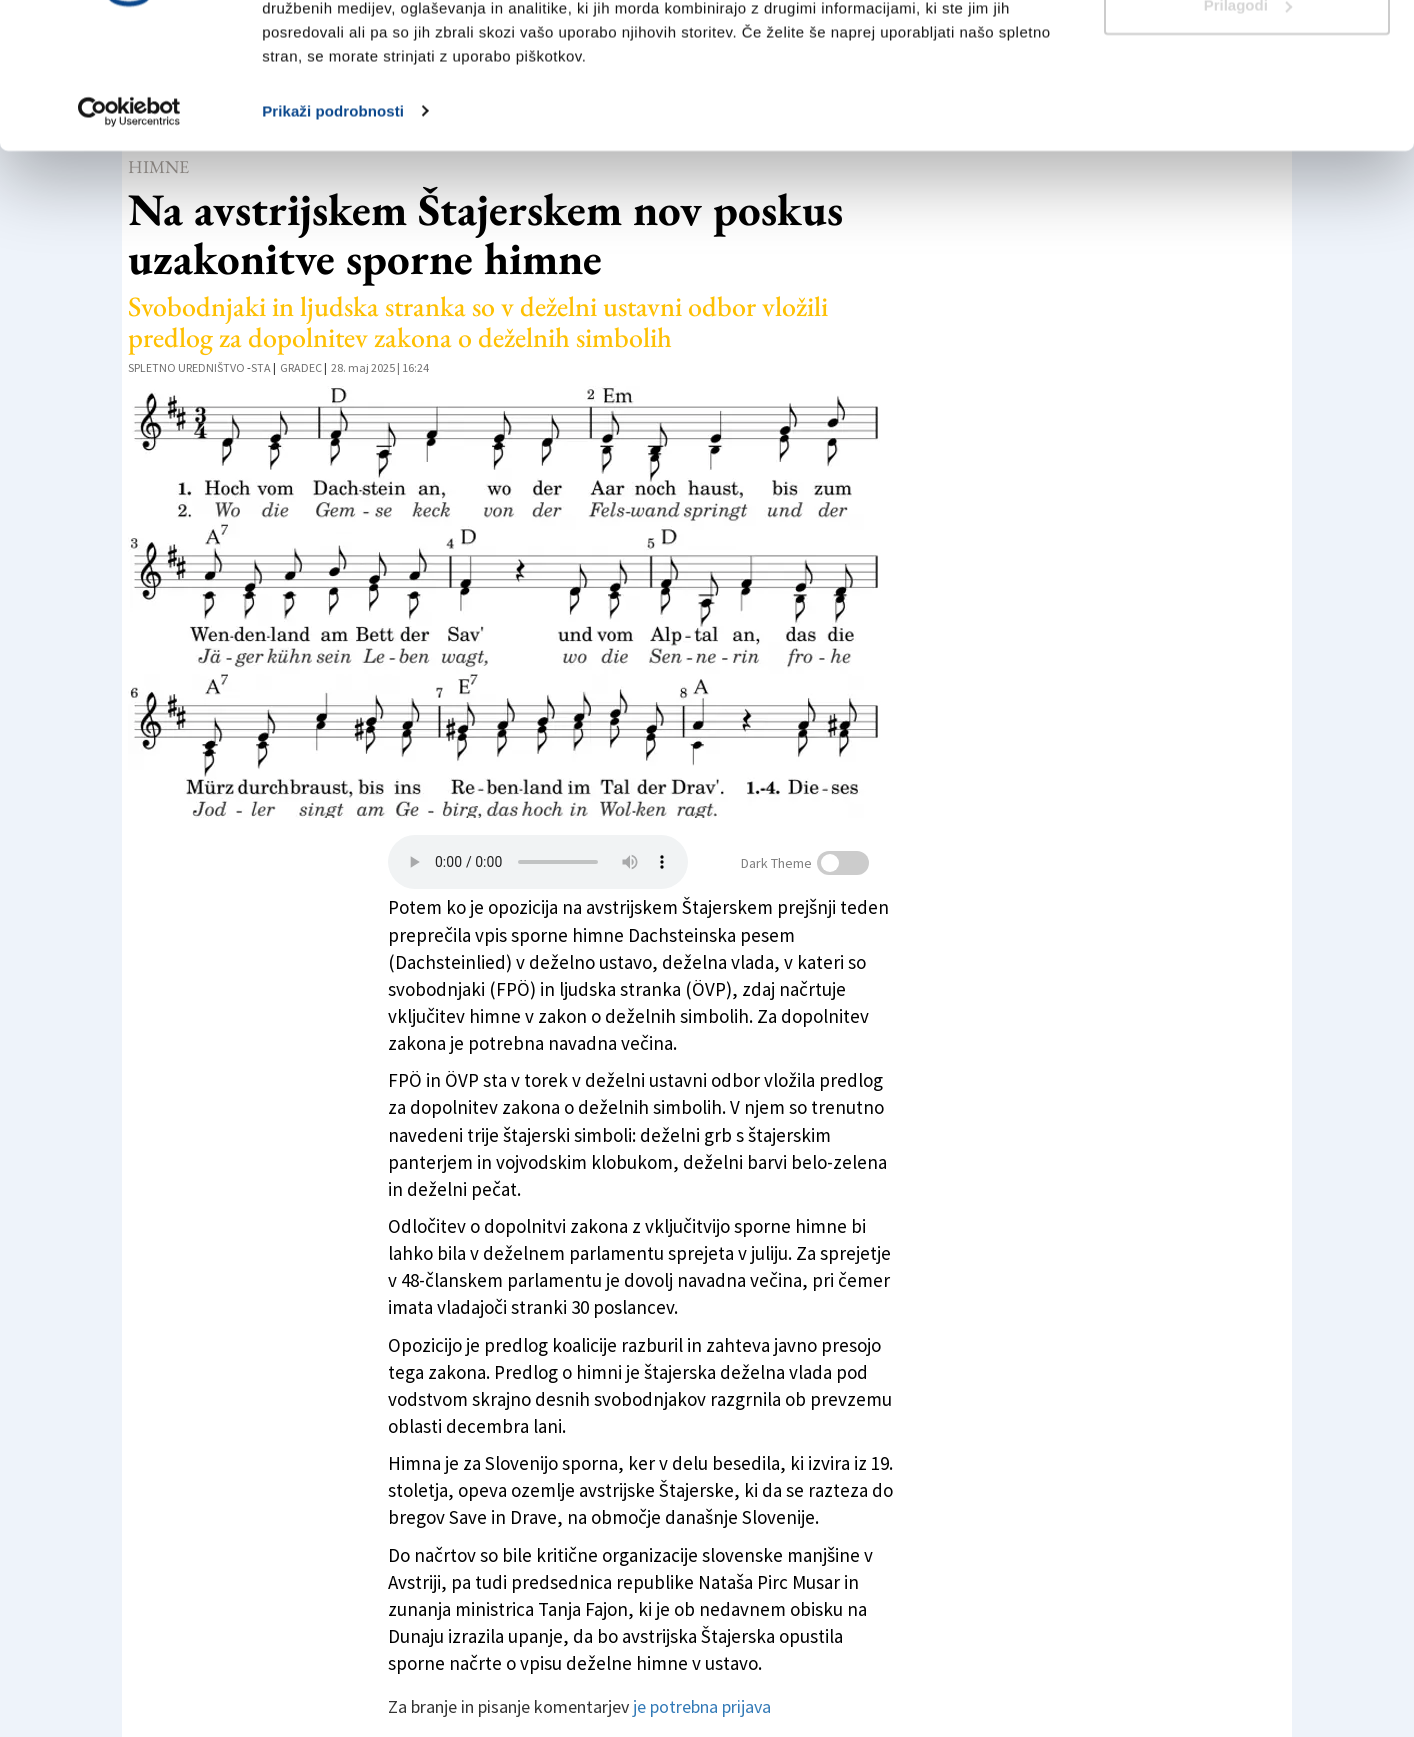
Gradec (301, 367)
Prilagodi (1248, 118)
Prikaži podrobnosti (333, 223)
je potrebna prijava (702, 1706)
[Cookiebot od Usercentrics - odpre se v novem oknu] (129, 224)
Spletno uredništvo (186, 367)
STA (261, 367)
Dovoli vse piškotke (1247, 52)
